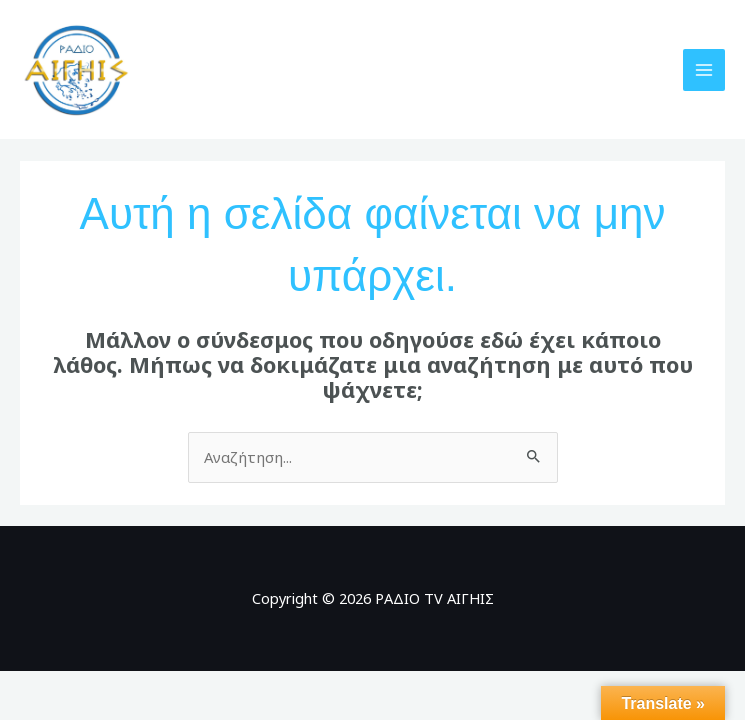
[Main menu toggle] (704, 74)
